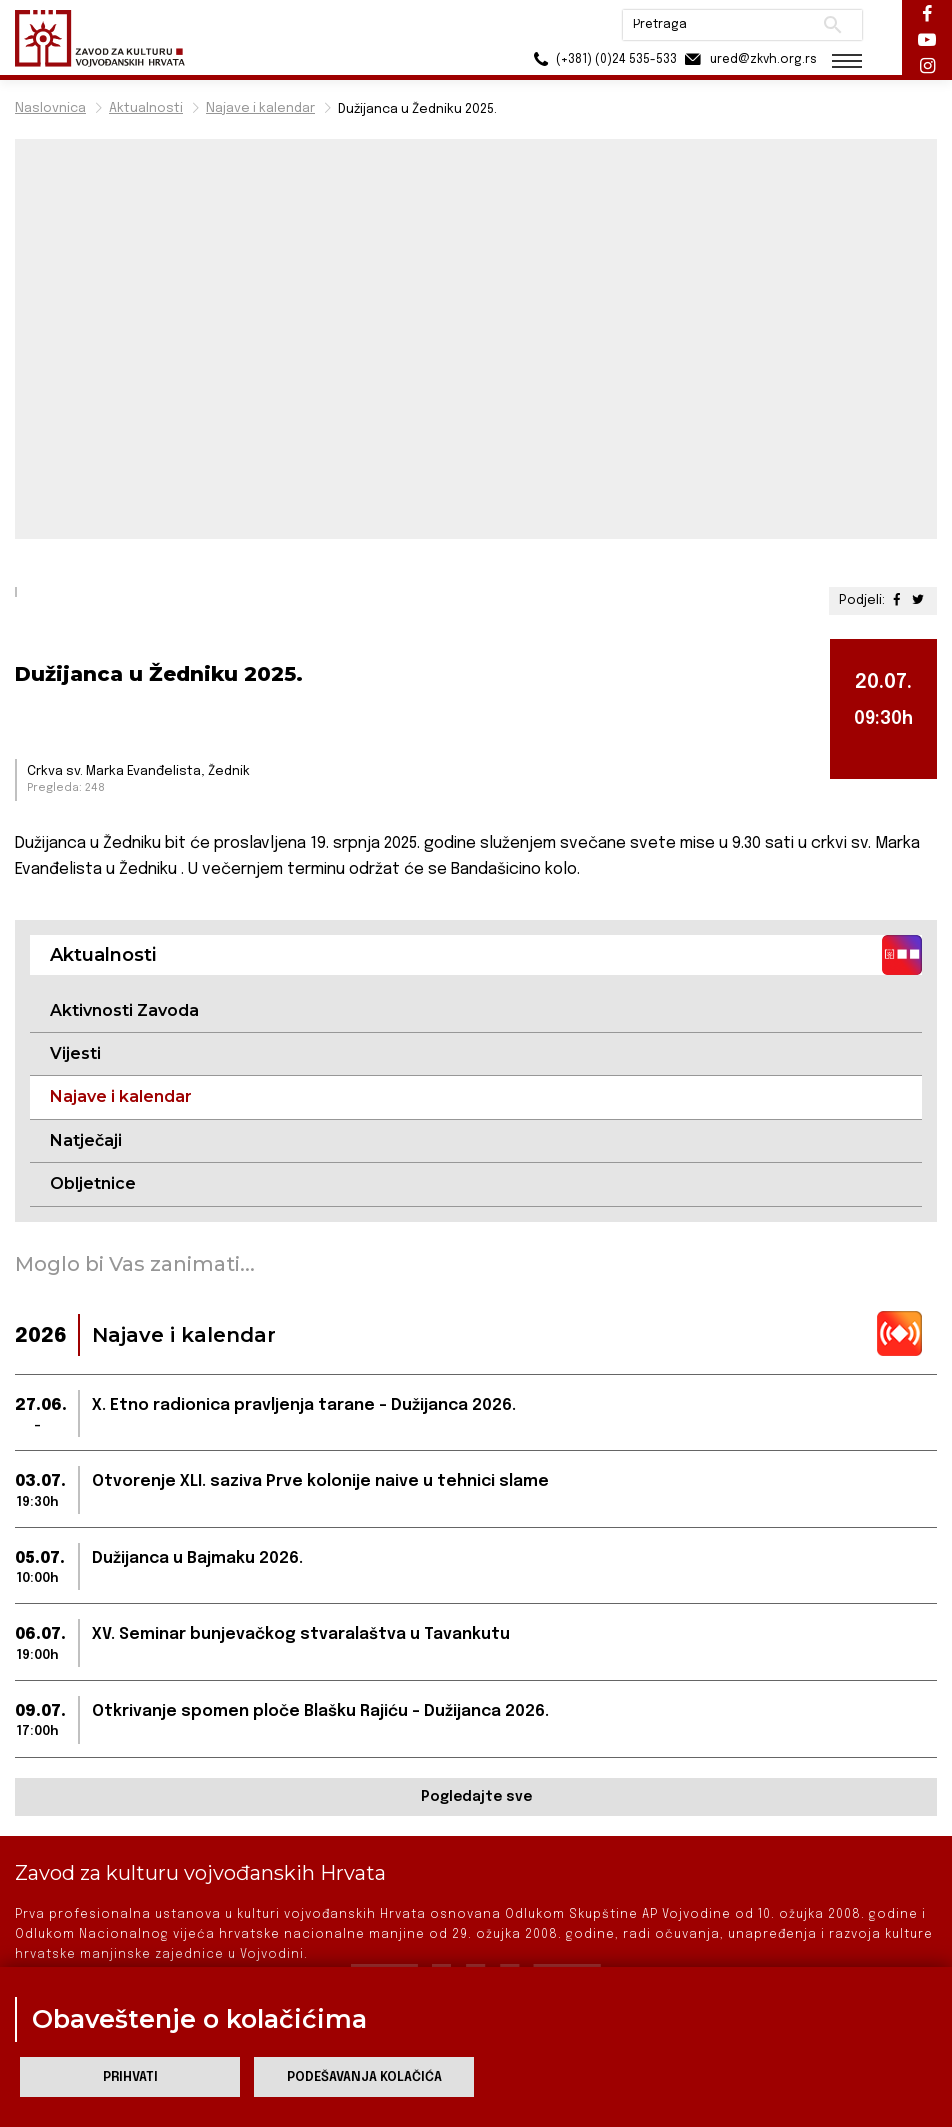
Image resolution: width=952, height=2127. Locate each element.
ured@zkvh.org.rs (749, 59)
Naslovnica (50, 108)
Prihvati (130, 2077)
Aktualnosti (146, 108)
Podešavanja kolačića (364, 2077)
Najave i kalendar (260, 108)
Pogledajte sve (476, 1797)
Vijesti (75, 1053)
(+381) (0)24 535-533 (602, 59)
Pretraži (832, 25)
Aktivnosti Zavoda (124, 1010)
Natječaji (86, 1140)
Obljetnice (93, 1183)
